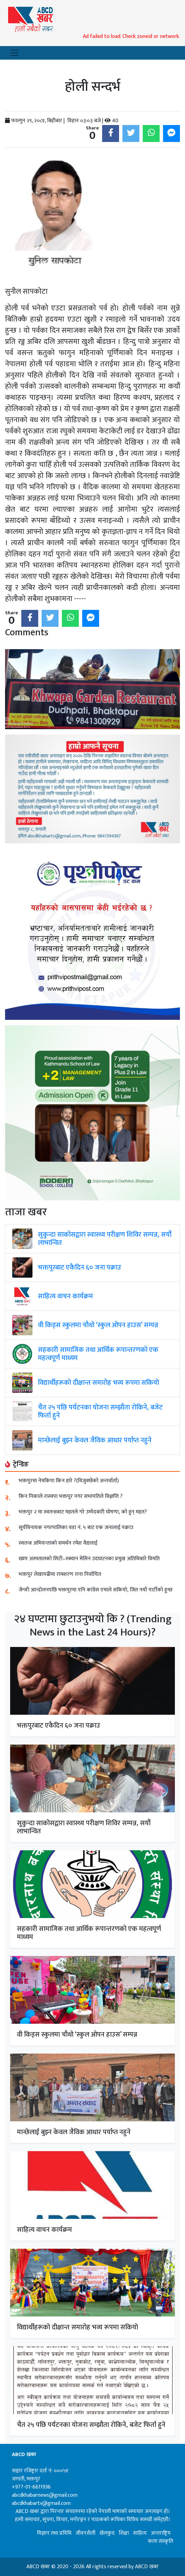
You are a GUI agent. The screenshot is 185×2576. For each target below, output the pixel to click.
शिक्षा (124, 2533)
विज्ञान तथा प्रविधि (54, 2533)
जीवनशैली (85, 2533)
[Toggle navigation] (14, 53)
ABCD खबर (147, 2566)
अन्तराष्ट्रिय (160, 2533)
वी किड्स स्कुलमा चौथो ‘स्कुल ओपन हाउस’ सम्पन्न (98, 1325)
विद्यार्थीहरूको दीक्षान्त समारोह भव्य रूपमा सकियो (98, 1382)
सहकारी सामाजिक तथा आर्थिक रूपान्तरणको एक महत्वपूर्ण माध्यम (98, 1354)
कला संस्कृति (160, 2541)
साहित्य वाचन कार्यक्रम (65, 1296)
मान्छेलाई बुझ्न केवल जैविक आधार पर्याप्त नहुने (95, 1440)
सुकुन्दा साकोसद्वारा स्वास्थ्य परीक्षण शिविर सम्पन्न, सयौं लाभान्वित (104, 1239)
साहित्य (140, 2533)
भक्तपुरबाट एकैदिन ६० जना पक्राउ (79, 1267)
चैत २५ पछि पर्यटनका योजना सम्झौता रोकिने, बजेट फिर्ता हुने (100, 1411)
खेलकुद (107, 2533)
